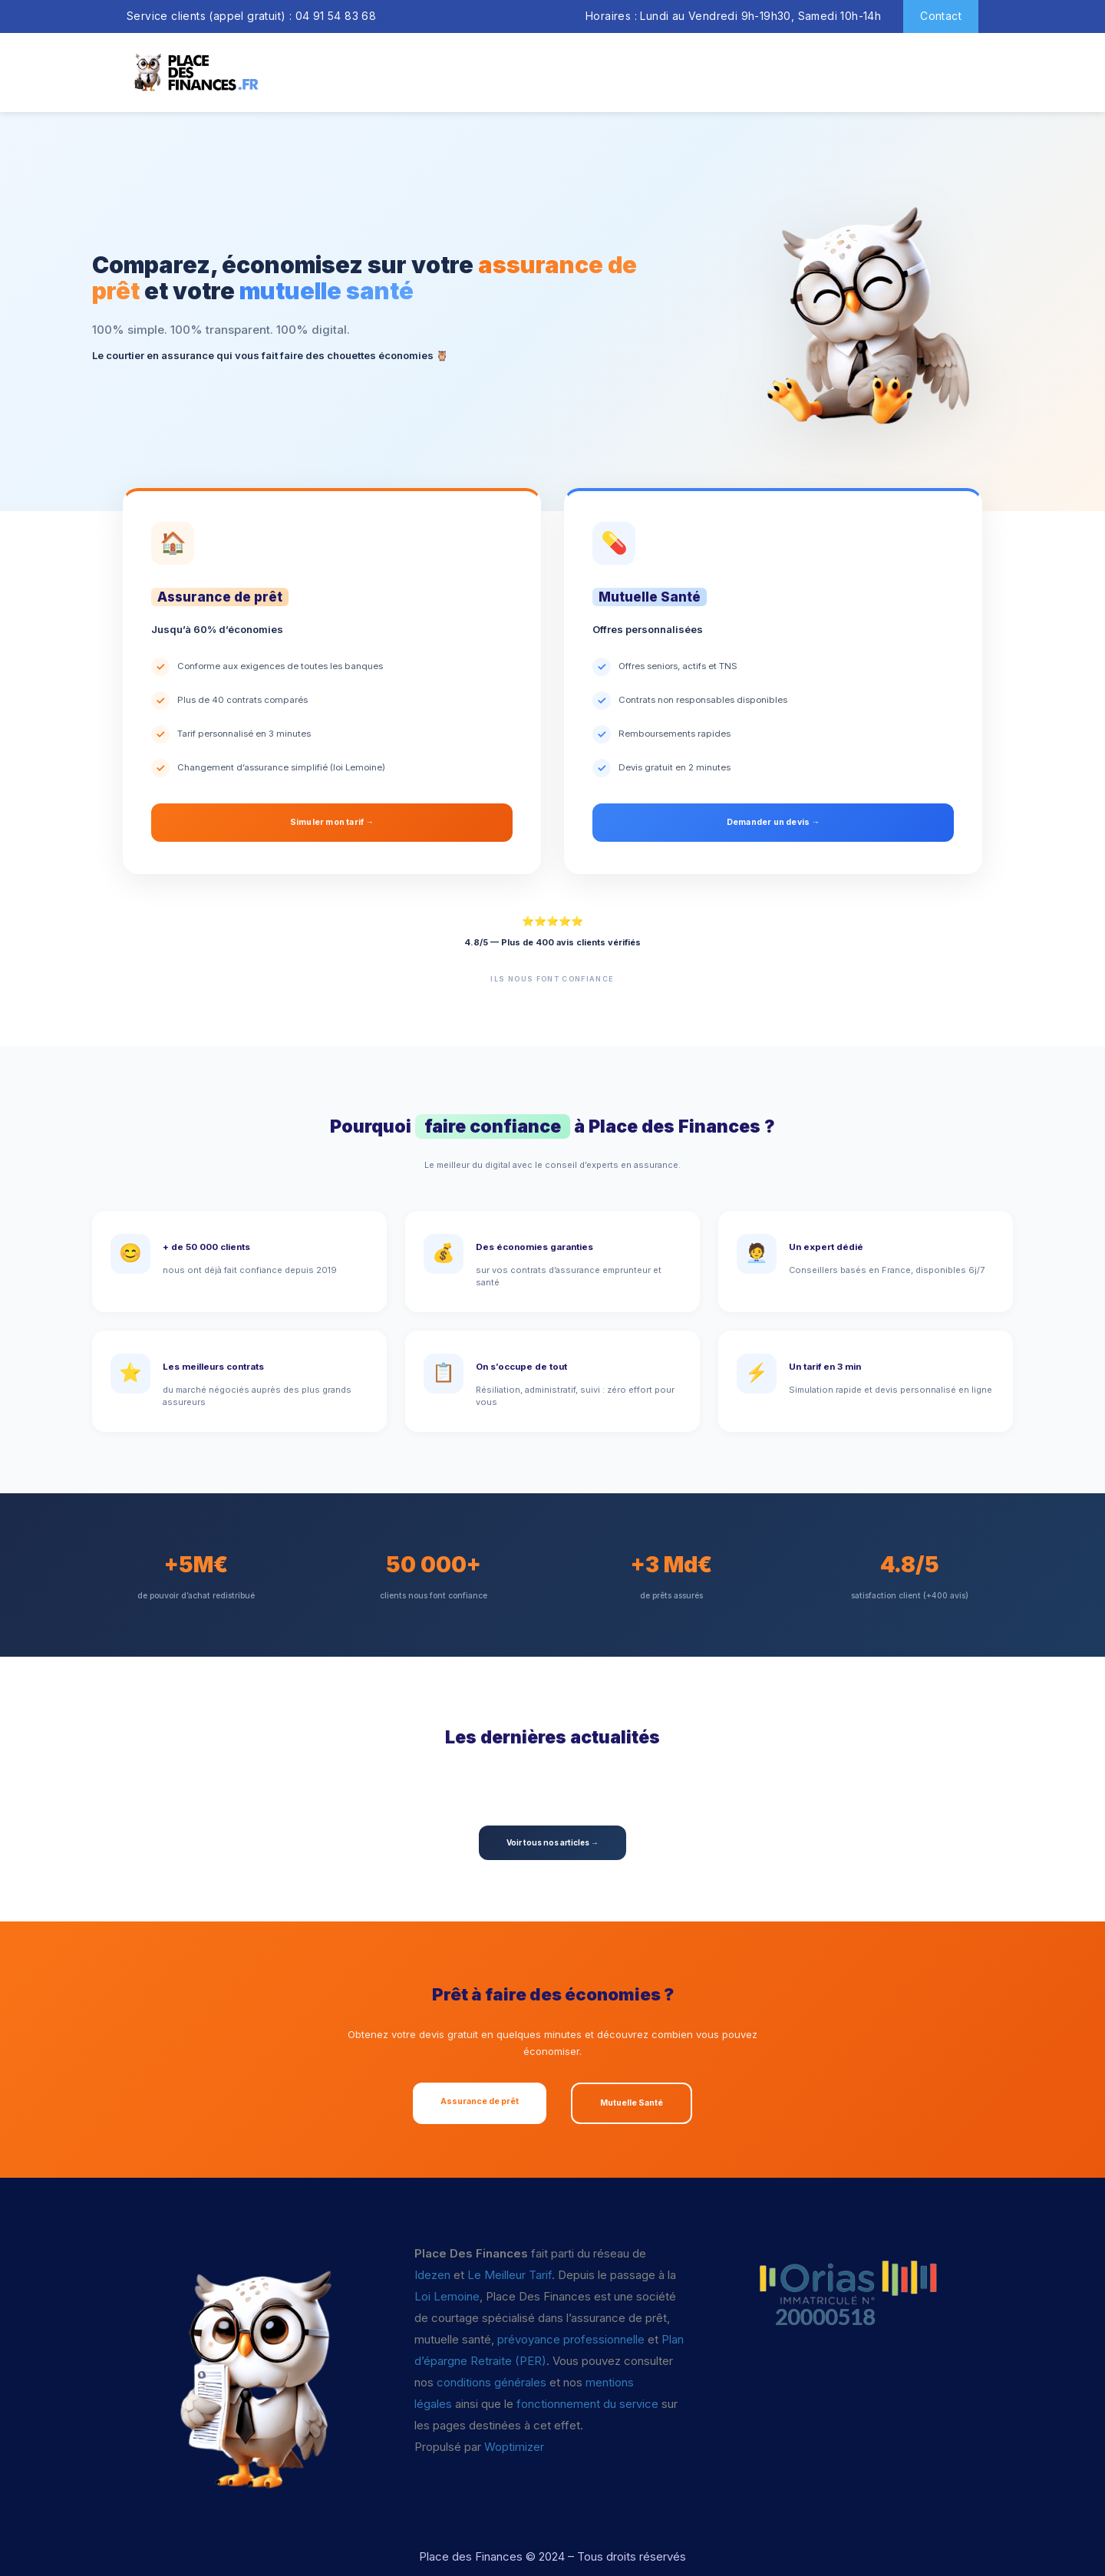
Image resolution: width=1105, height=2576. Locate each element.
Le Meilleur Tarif (509, 2275)
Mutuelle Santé (631, 2103)
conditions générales (491, 2382)
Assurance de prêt (479, 2101)
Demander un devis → (773, 822)
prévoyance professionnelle (571, 2339)
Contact (941, 15)
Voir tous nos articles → (552, 1842)
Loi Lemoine (447, 2296)
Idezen (432, 2275)
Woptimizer (514, 2446)
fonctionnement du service (587, 2403)
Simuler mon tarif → (332, 822)
